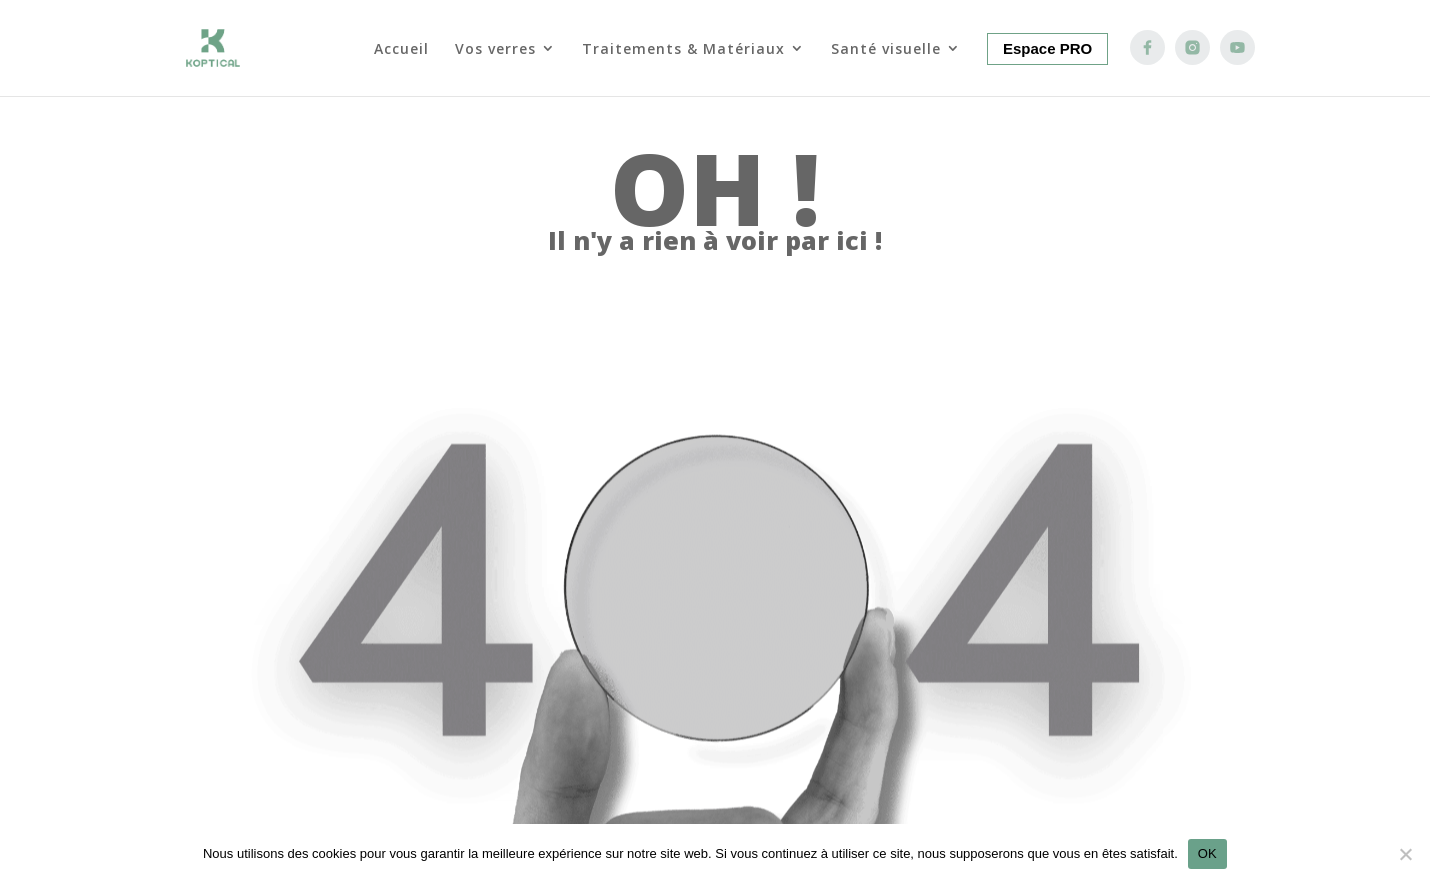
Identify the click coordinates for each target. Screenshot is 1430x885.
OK (1207, 853)
